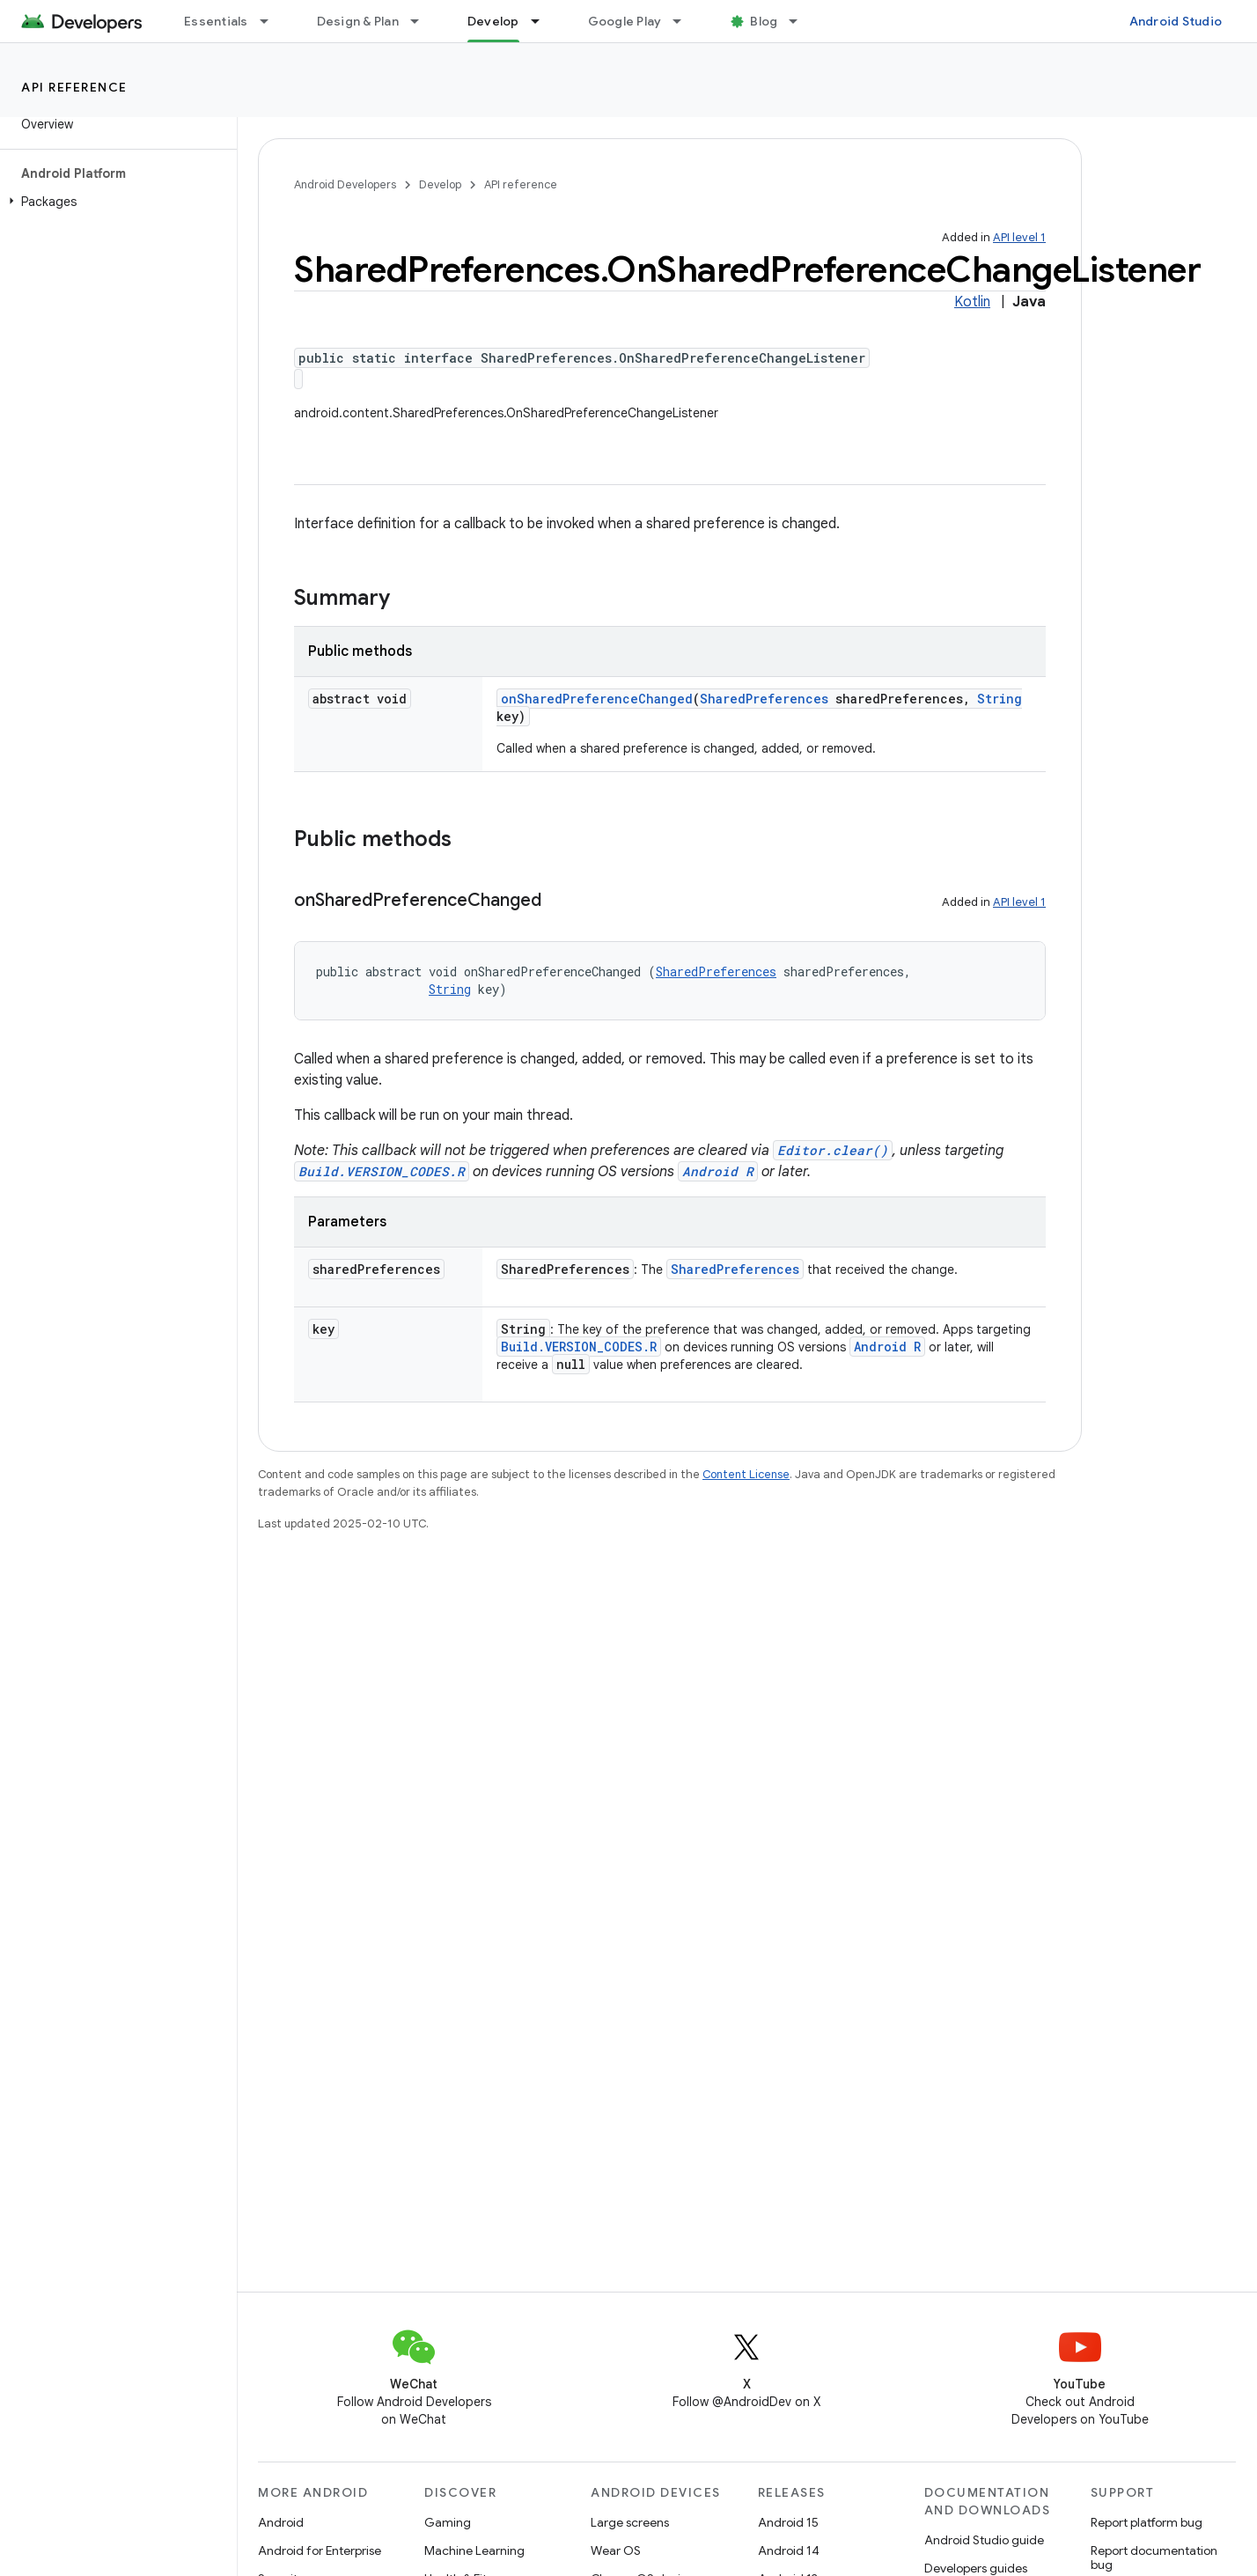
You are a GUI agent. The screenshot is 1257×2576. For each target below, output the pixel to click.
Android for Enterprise (319, 2550)
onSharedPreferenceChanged (597, 698)
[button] (115, 202)
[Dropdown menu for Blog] (801, 21)
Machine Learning (474, 2550)
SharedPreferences (764, 698)
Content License (746, 1474)
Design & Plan (358, 21)
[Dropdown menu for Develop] (543, 21)
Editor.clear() (832, 1150)
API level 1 (1019, 237)
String (999, 698)
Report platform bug (1146, 2522)
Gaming (447, 2522)
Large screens (630, 2522)
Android (281, 2522)
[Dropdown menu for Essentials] (272, 21)
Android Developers (345, 184)
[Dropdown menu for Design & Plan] (422, 21)
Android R (717, 1171)
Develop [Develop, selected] (493, 21)
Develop (440, 184)
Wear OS (616, 2550)
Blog (763, 21)
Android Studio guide (984, 2540)
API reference (74, 87)
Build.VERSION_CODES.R (381, 1171)
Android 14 (789, 2550)
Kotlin (972, 302)
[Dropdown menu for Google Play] (685, 21)
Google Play (625, 21)
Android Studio (1176, 21)
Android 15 (788, 2522)
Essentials (216, 21)
